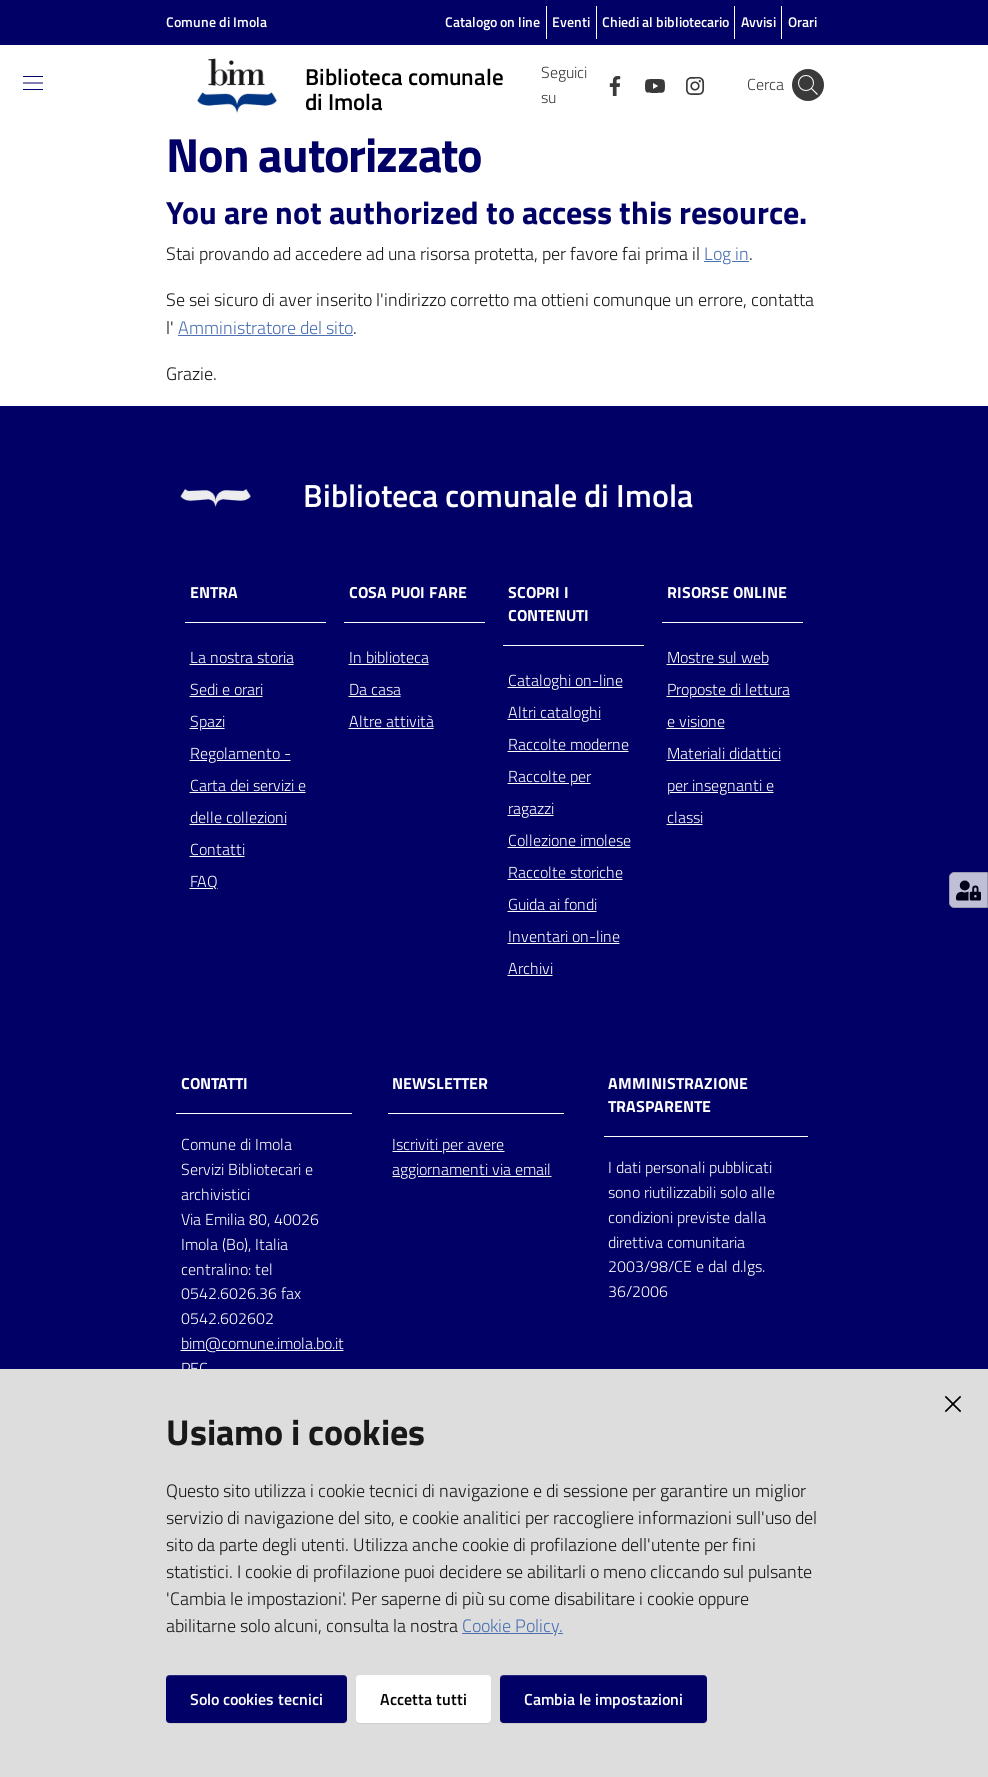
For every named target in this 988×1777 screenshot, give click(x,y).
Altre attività (391, 721)
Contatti (217, 849)
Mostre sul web (718, 657)
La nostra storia (242, 657)
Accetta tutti (423, 1699)
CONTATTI (214, 1083)
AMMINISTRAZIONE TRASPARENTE (678, 1095)
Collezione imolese (569, 840)
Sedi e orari (226, 689)
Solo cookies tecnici (256, 1699)
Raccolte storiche (565, 872)
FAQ (204, 881)
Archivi (530, 968)
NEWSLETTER (440, 1083)
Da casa (375, 689)
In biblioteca (389, 657)
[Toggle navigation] (33, 83)
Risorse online (727, 592)
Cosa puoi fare (408, 592)
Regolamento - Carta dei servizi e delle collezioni (248, 785)
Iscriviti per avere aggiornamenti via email (471, 1156)
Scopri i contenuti (548, 604)
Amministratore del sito (265, 327)
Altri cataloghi (554, 712)
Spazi (207, 721)
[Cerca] (808, 85)
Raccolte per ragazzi (549, 792)
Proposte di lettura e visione (728, 705)
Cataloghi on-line (565, 680)
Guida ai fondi (552, 904)
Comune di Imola (216, 21)
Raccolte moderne (568, 744)
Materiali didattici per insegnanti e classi (724, 785)
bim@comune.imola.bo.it (262, 1343)
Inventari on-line (564, 936)
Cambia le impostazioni (603, 1699)
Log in (726, 253)
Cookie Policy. (512, 1625)
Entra (214, 592)
